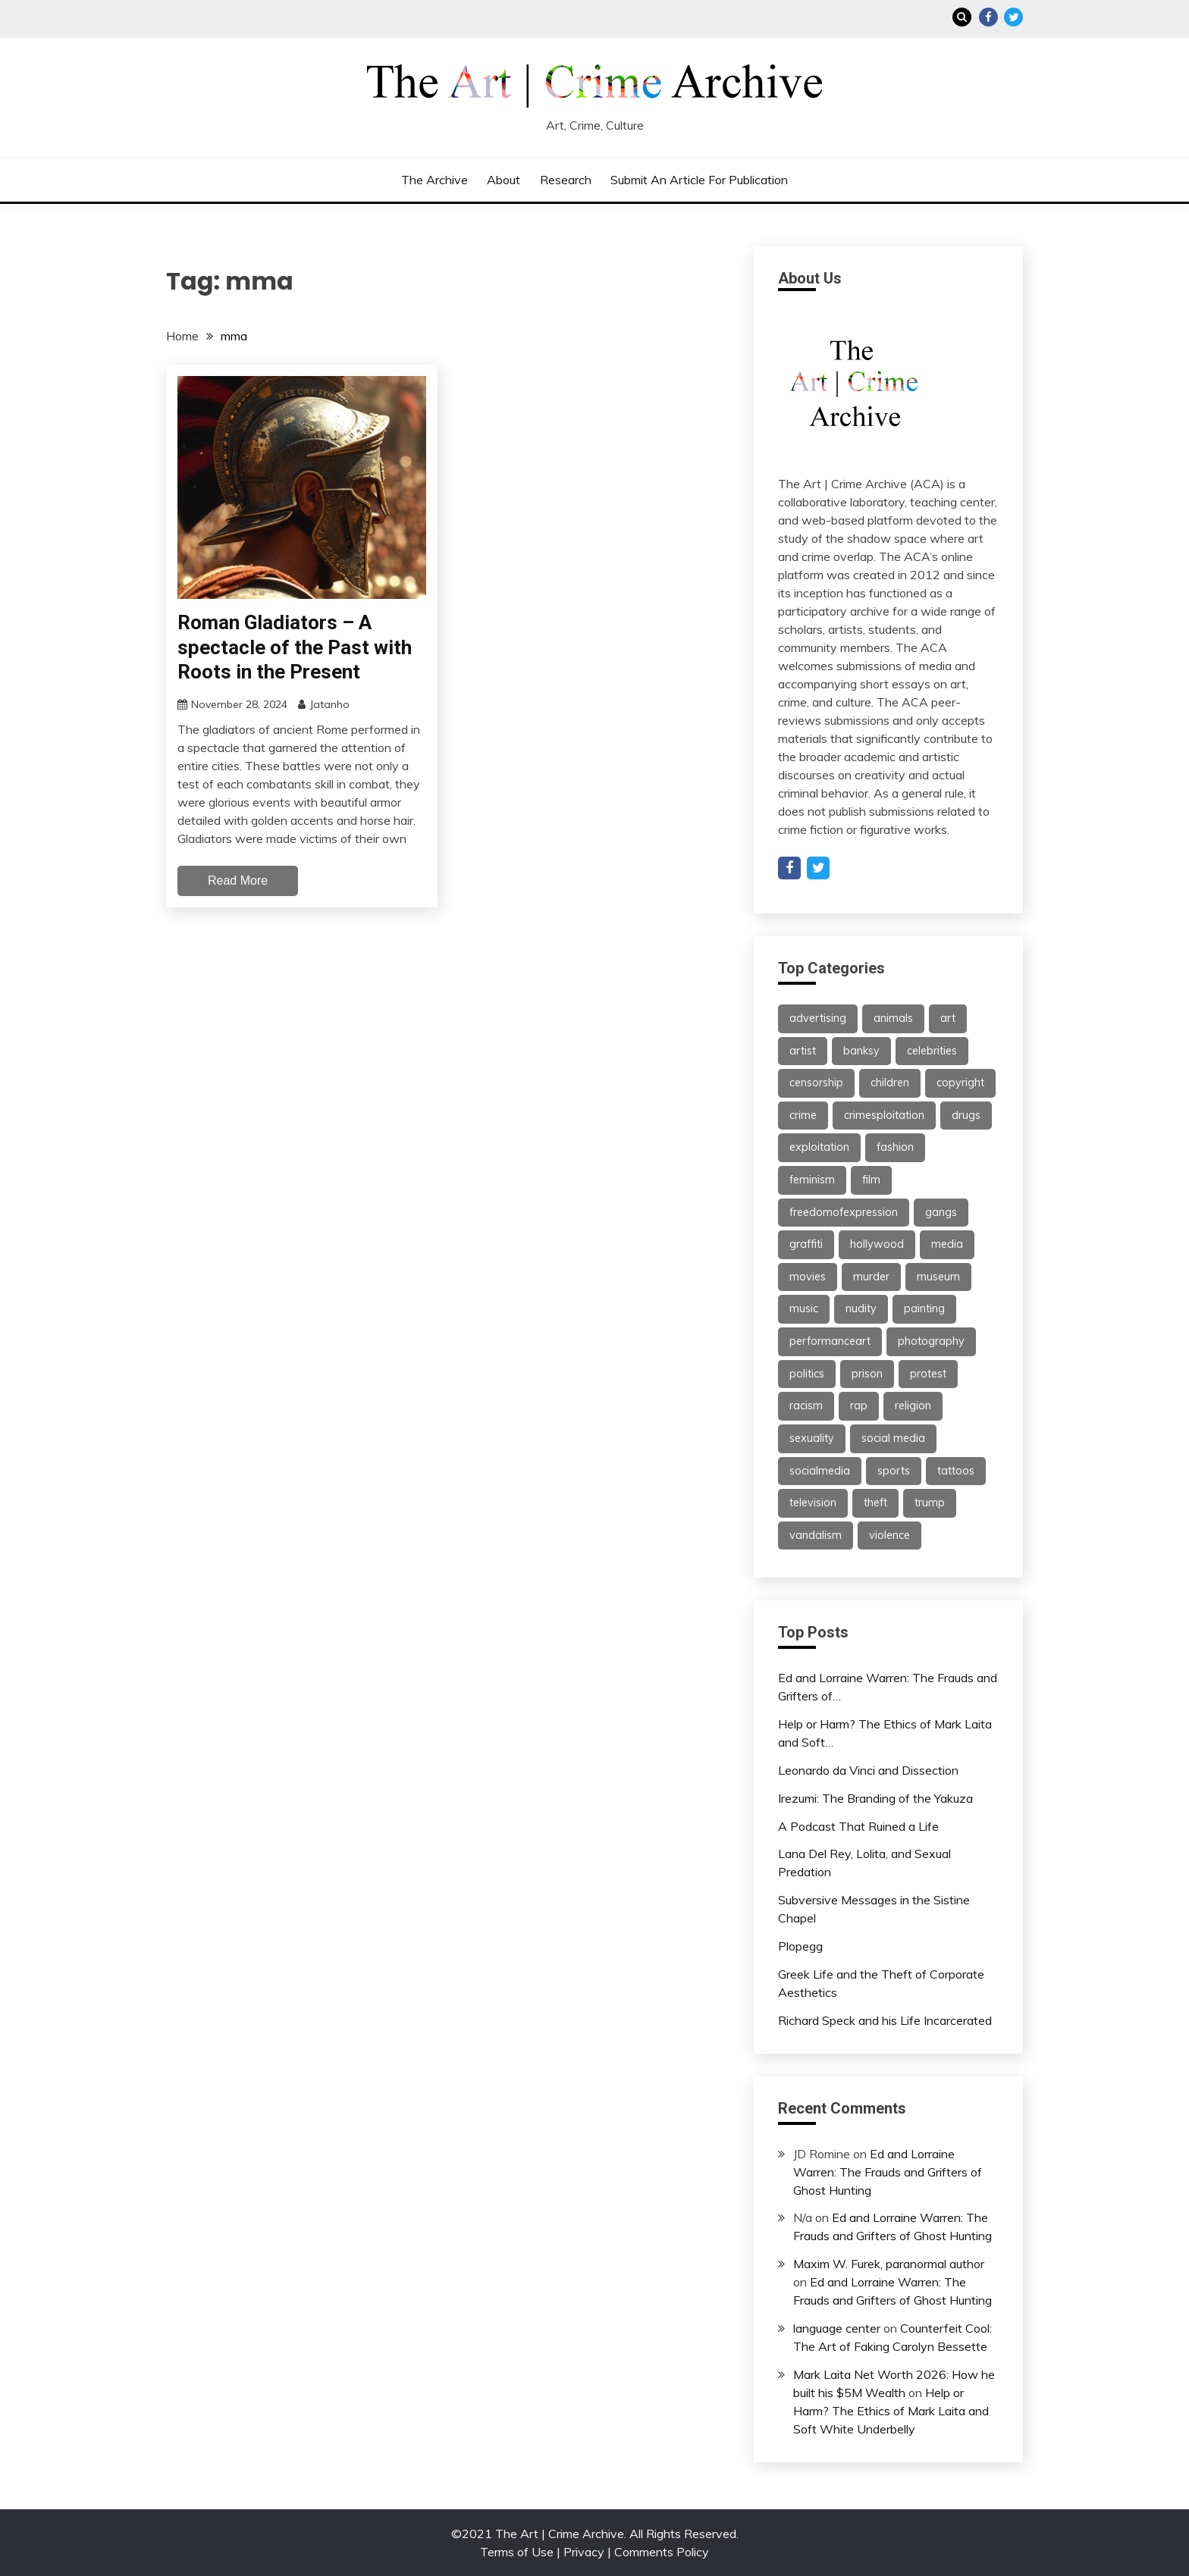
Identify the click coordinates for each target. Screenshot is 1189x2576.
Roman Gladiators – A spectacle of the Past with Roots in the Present (294, 647)
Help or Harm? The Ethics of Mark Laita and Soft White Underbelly (891, 2411)
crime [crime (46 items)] (803, 1115)
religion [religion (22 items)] (913, 1405)
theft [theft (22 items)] (875, 1502)
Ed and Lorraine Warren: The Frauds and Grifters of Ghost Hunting (887, 2172)
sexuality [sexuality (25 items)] (811, 1438)
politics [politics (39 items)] (806, 1373)
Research (565, 179)
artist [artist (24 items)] (802, 1051)
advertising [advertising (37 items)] (817, 1018)
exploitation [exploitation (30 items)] (819, 1147)
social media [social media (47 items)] (893, 1438)
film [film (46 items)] (871, 1179)
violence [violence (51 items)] (889, 1535)
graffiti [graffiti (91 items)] (806, 1244)
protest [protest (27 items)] (928, 1373)
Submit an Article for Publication (699, 179)
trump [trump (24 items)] (929, 1502)
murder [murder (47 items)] (871, 1276)
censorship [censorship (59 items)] (816, 1082)
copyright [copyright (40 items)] (960, 1082)
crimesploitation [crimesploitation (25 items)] (884, 1115)
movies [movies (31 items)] (807, 1276)
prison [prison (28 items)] (867, 1373)
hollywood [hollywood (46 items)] (877, 1244)
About (503, 179)
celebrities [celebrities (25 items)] (932, 1051)
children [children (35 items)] (890, 1082)
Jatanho (329, 704)
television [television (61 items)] (812, 1502)
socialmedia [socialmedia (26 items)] (819, 1471)
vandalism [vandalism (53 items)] (815, 1535)
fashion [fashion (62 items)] (895, 1147)
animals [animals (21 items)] (893, 1018)
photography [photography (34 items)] (931, 1341)
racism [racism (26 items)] (806, 1405)
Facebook (988, 17)
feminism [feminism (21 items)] (812, 1179)
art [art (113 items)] (947, 1018)
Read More (238, 880)
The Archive (434, 179)
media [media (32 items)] (947, 1244)
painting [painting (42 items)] (924, 1308)
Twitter (1013, 17)
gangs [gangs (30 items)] (941, 1212)
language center (836, 2328)
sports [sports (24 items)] (893, 1471)
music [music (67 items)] (803, 1308)
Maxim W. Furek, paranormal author (888, 2263)
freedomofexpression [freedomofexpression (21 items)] (843, 1212)
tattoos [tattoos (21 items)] (955, 1471)
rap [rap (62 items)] (858, 1405)
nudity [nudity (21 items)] (861, 1308)
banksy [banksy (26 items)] (861, 1051)
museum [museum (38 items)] (938, 1276)
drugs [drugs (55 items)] (966, 1115)
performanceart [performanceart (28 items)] (830, 1341)
